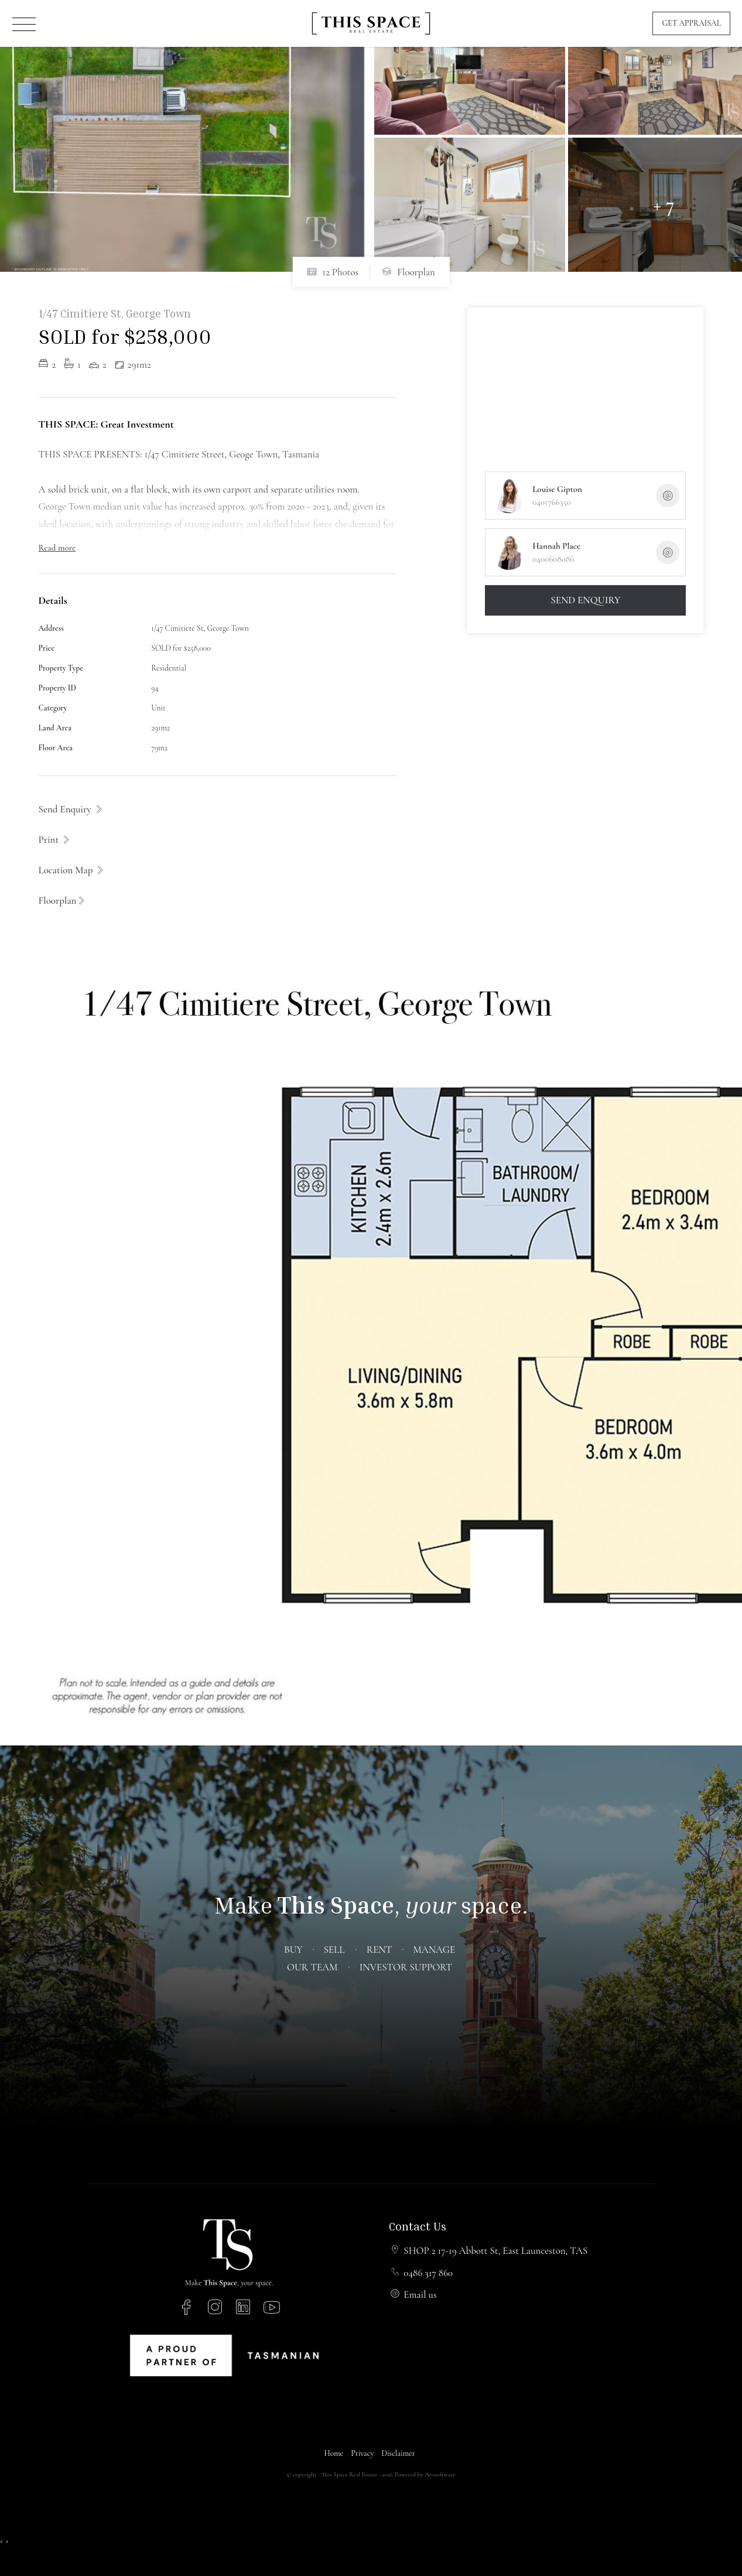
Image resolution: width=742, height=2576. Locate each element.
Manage (434, 1949)
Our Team (312, 1967)
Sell (334, 1949)
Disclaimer (398, 2453)
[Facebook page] (188, 2309)
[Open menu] (24, 24)
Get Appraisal (691, 23)
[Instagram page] (217, 2309)
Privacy (362, 2453)
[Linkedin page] (245, 2309)
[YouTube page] (271, 2309)
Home (333, 2453)
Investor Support (406, 1967)
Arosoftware (440, 2474)
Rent (379, 1949)
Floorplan (408, 272)
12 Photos (332, 272)
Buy (293, 1949)
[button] (55, 839)
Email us (420, 2294)
